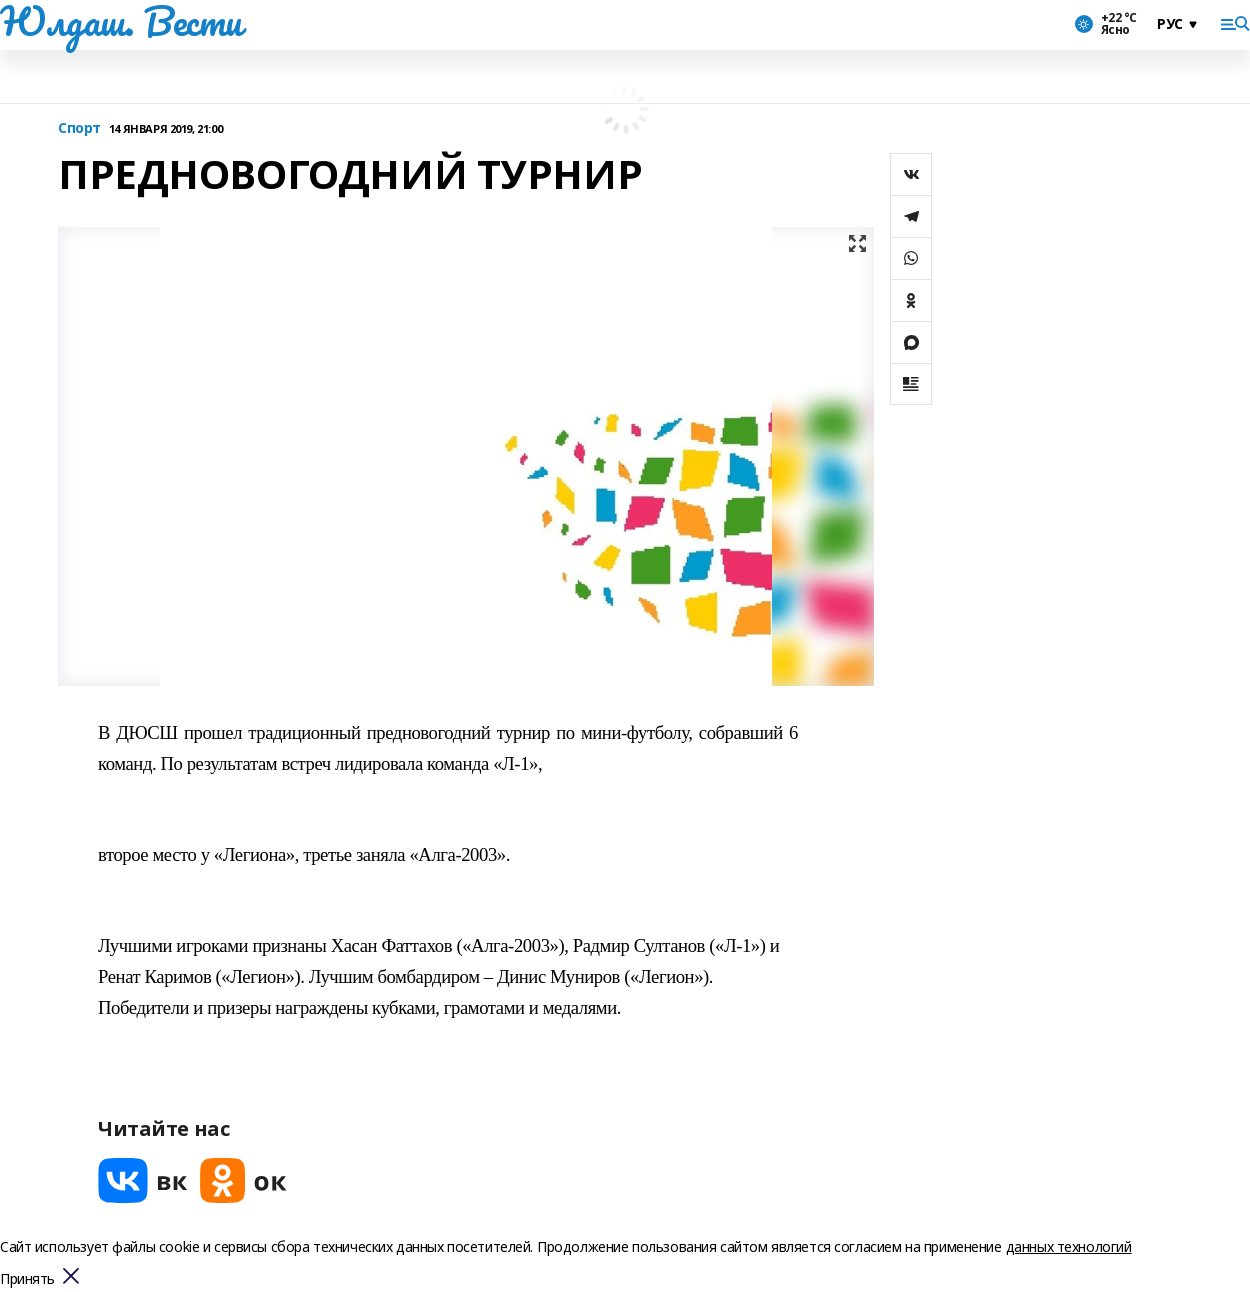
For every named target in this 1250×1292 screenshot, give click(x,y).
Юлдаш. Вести (121, 21)
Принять (27, 1279)
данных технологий (1069, 1246)
